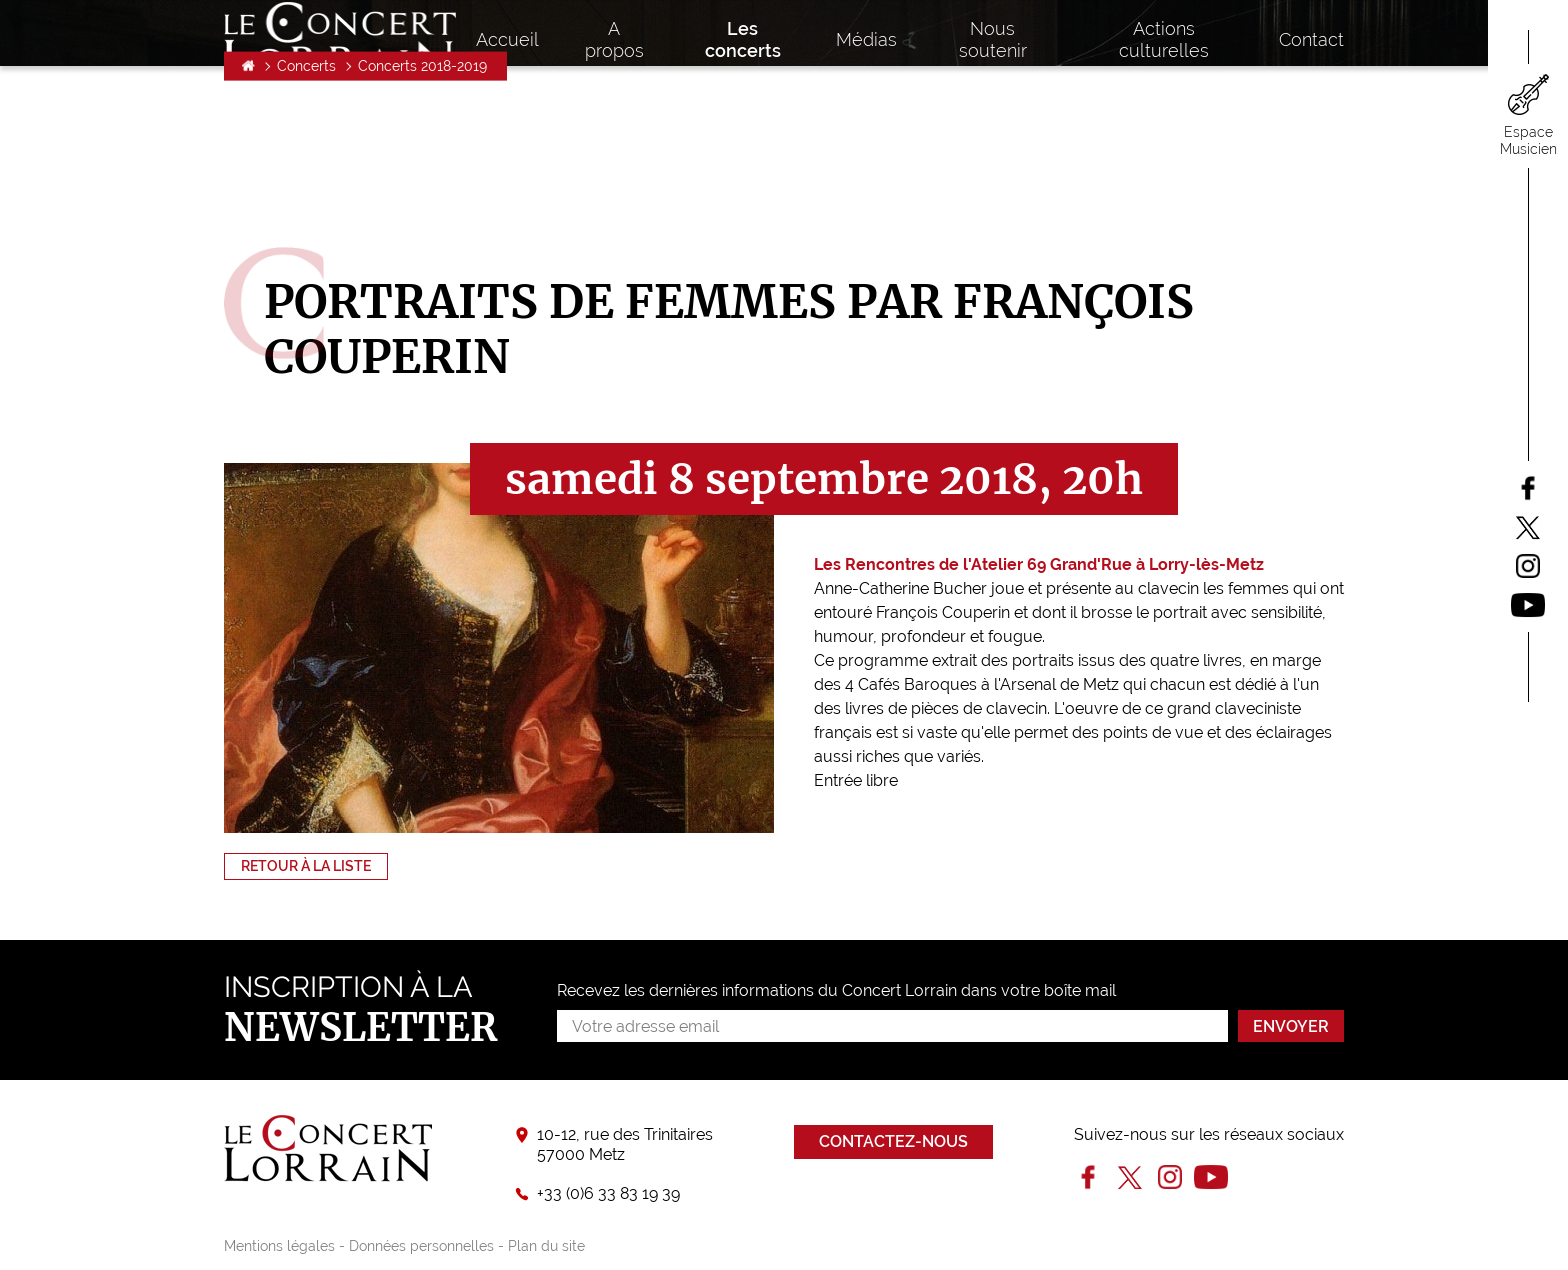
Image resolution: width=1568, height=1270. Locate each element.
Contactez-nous (893, 1141)
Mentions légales (279, 1246)
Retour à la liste (306, 866)
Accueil (248, 186)
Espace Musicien (1528, 140)
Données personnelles (421, 1246)
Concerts (306, 186)
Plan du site (546, 1246)
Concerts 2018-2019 (422, 186)
